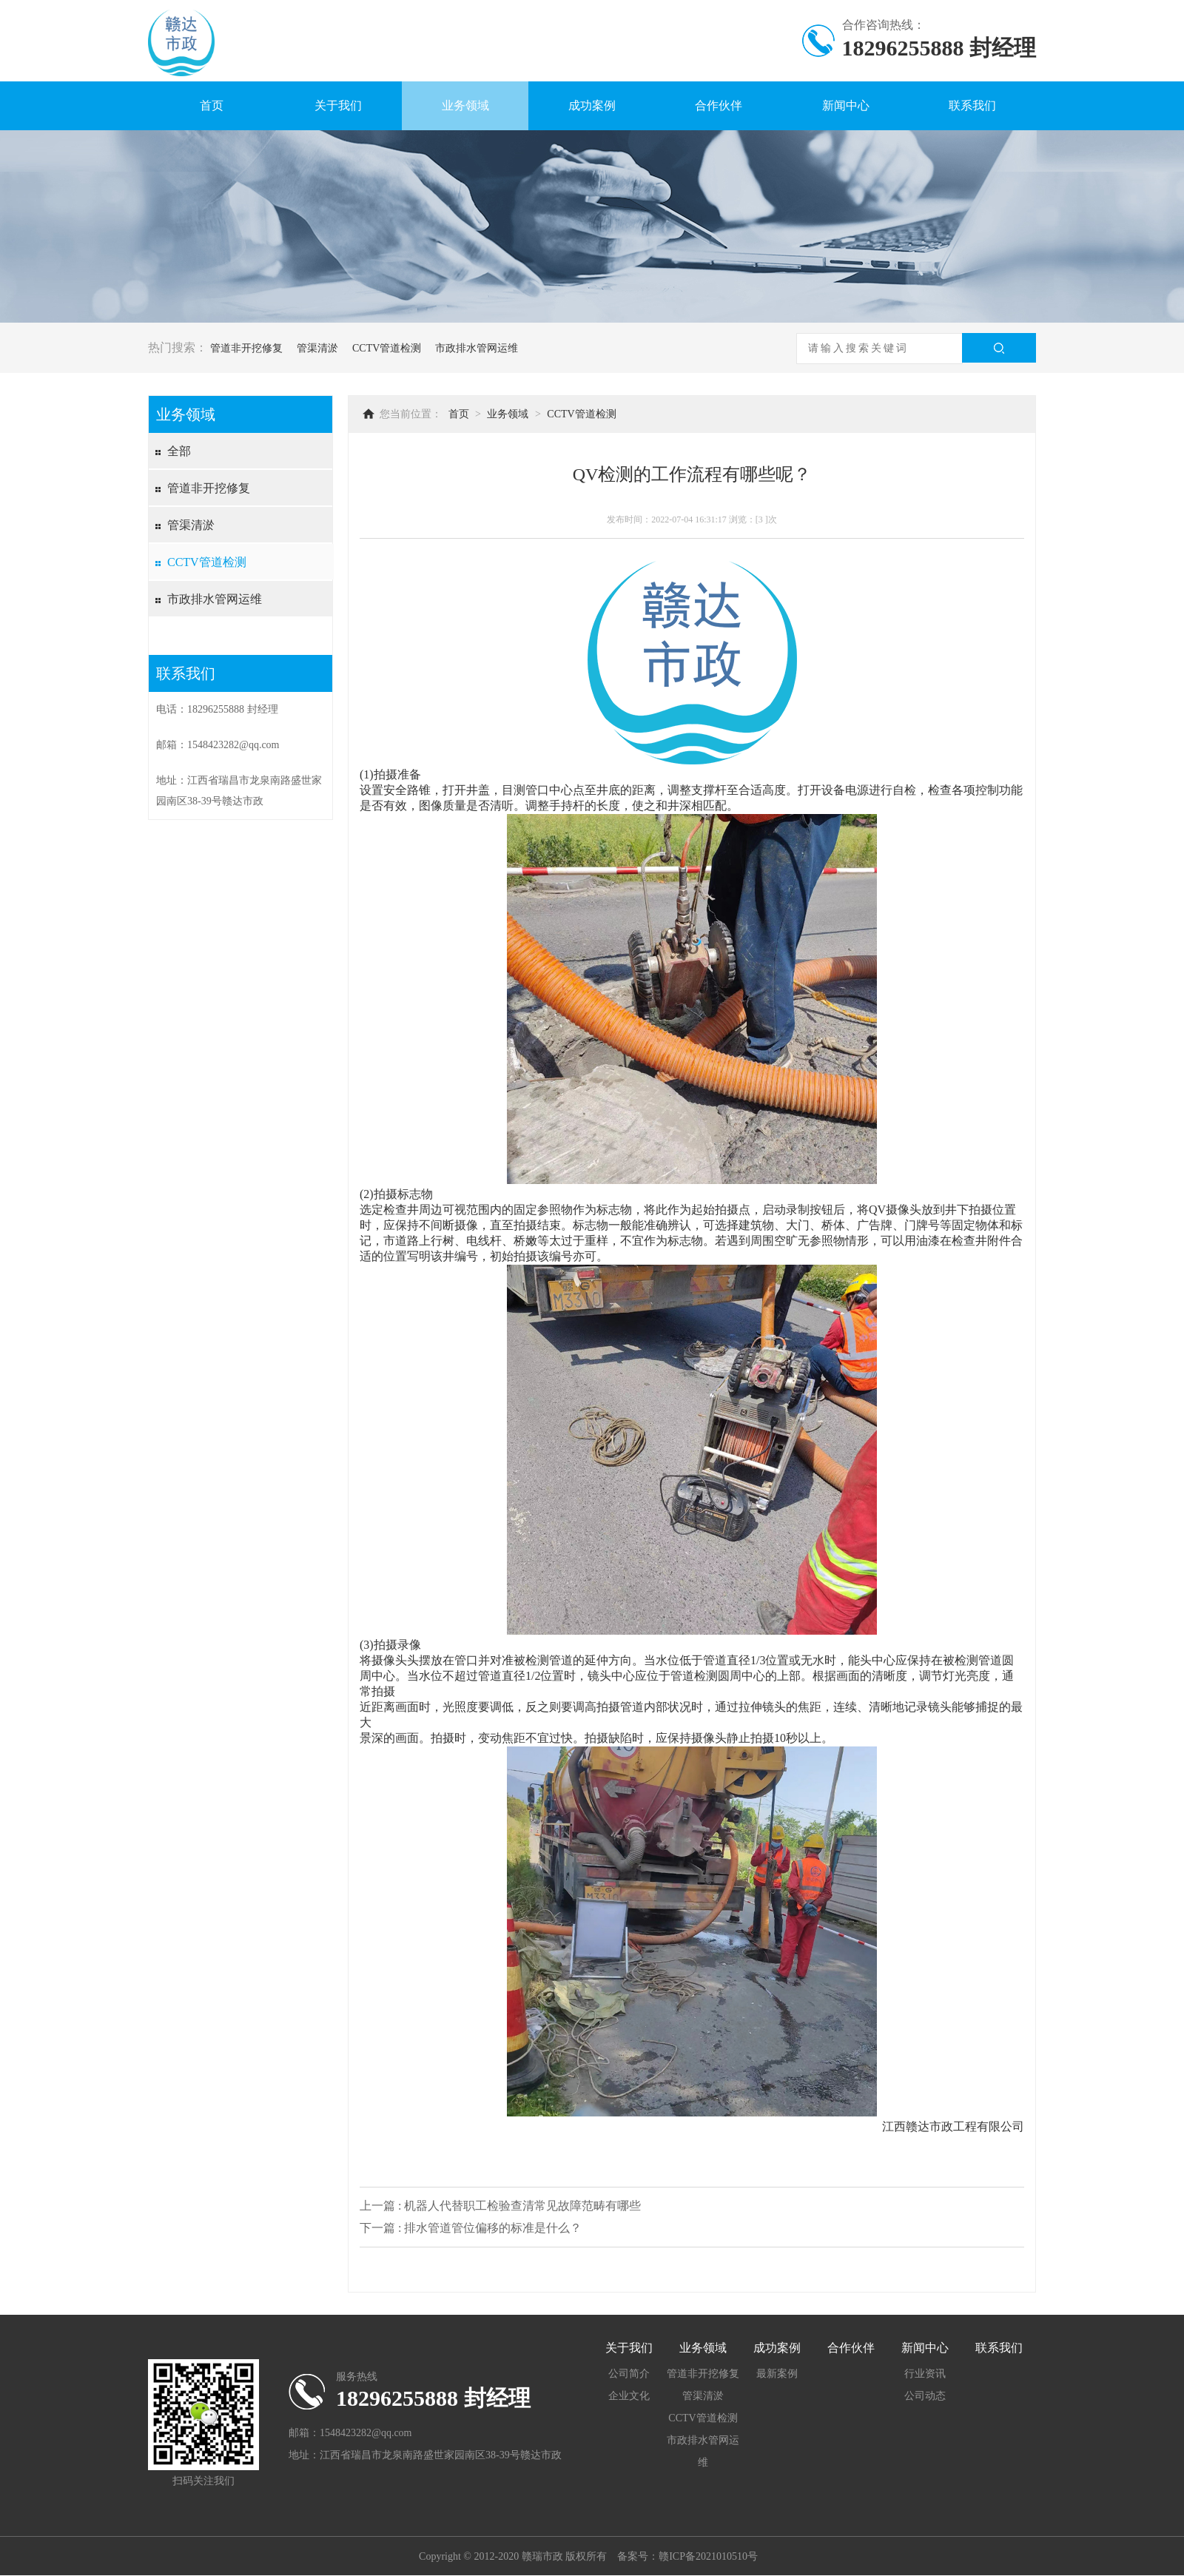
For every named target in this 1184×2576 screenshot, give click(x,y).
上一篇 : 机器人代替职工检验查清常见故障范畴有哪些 (500, 2205)
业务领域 (465, 105)
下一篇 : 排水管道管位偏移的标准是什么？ (471, 2228)
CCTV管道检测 (386, 348)
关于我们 (338, 105)
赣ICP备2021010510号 (708, 2556)
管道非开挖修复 (246, 348)
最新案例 (777, 2373)
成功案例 (592, 105)
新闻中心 (846, 105)
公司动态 (925, 2395)
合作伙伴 (718, 105)
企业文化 (629, 2395)
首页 (211, 105)
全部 (179, 451)
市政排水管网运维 (476, 348)
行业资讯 (925, 2373)
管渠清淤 (317, 348)
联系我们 (972, 105)
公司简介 (629, 2373)
